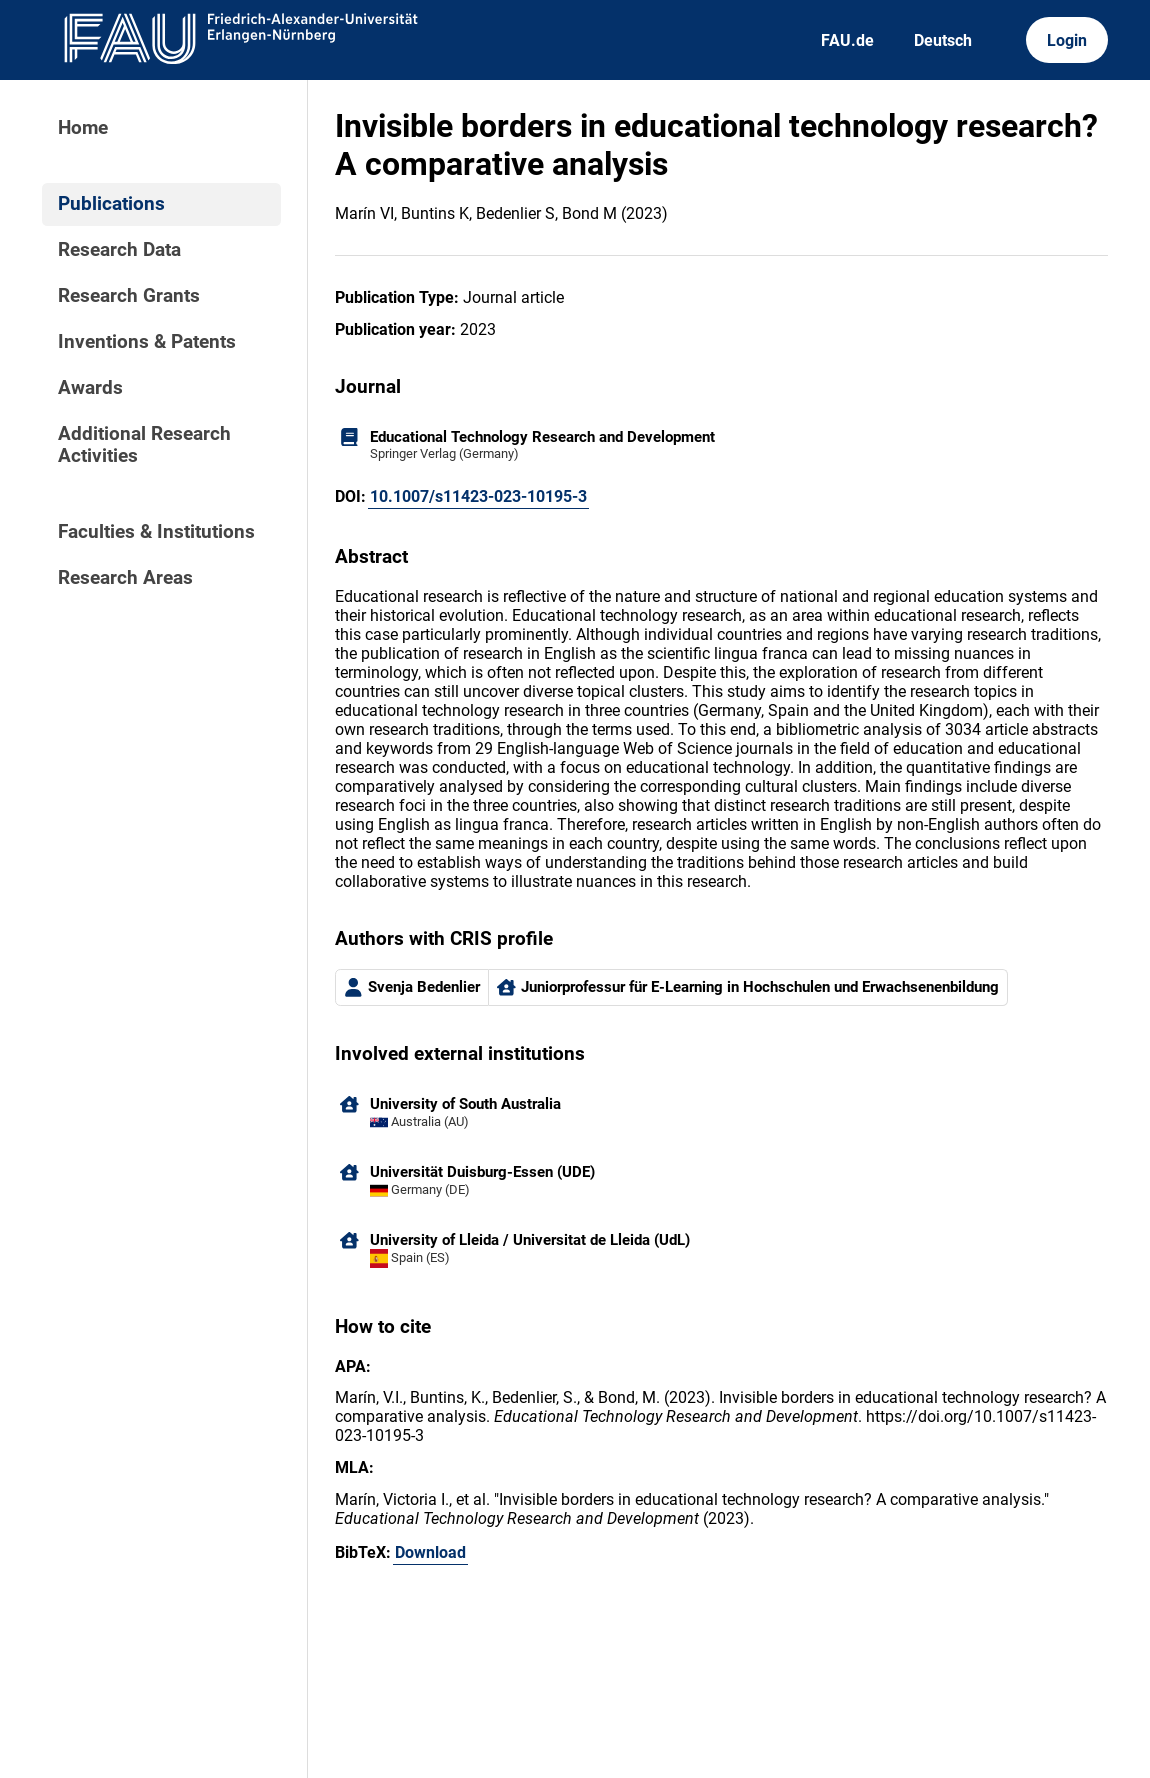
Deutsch (943, 40)
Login (1067, 40)
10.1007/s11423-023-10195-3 (478, 496)
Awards (90, 388)
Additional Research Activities (144, 445)
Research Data (119, 250)
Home (83, 128)
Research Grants (129, 296)
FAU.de (847, 40)
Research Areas (125, 578)
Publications (111, 204)
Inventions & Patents (147, 342)
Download (430, 1552)
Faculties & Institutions (156, 532)
